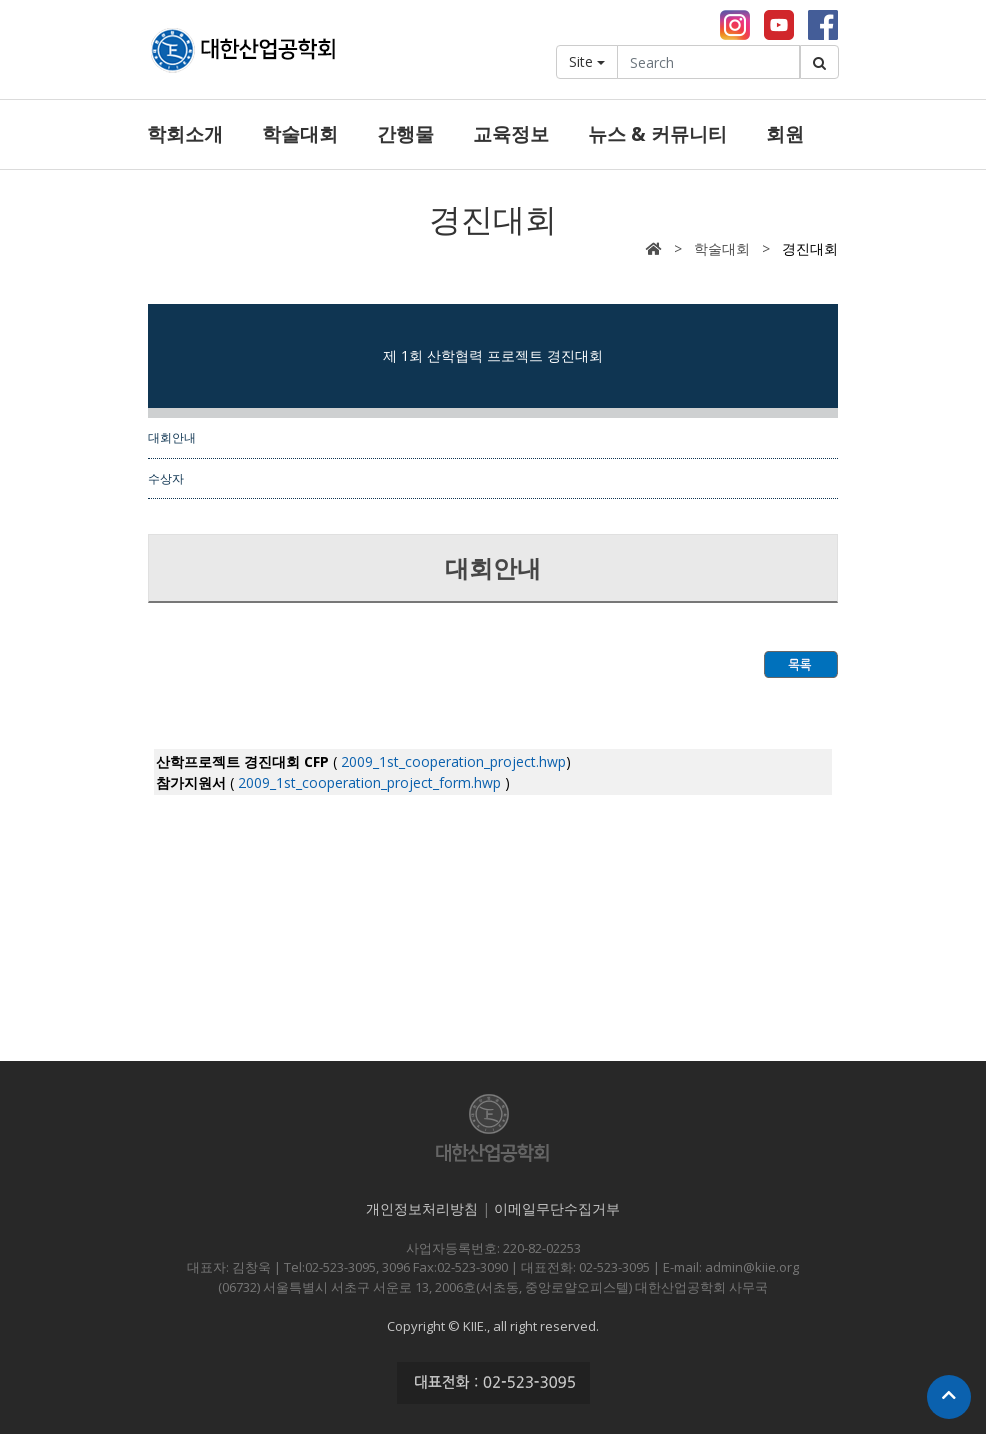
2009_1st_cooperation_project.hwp (451, 761)
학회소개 (185, 134)
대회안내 (172, 437)
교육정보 (511, 134)
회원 (785, 134)
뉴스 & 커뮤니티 (657, 134)
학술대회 (300, 134)
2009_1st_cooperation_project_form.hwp (367, 782)
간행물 (405, 134)
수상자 (166, 478)
